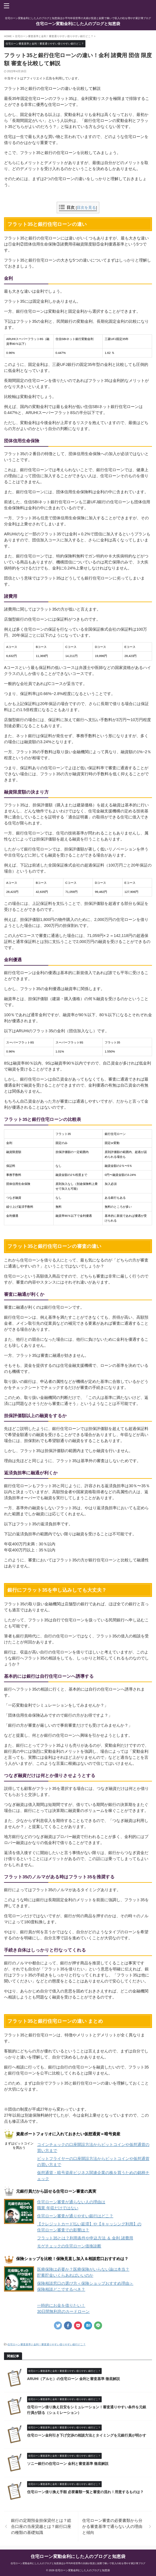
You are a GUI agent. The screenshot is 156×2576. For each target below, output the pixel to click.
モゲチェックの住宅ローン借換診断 (69, 2246)
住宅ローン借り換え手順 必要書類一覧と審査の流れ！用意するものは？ (85, 2492)
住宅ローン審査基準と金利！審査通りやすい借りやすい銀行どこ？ (46, 2344)
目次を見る (86, 207)
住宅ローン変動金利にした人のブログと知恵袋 (78, 23)
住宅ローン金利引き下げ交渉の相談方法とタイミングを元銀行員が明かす (86, 2435)
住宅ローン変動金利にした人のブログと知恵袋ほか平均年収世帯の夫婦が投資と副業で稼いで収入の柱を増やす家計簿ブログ (78, 2563)
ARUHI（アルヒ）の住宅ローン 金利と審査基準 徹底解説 (73, 2379)
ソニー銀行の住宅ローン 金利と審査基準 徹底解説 (67, 2464)
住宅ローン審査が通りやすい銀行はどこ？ (75, 2216)
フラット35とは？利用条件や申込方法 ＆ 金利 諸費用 (85, 2238)
